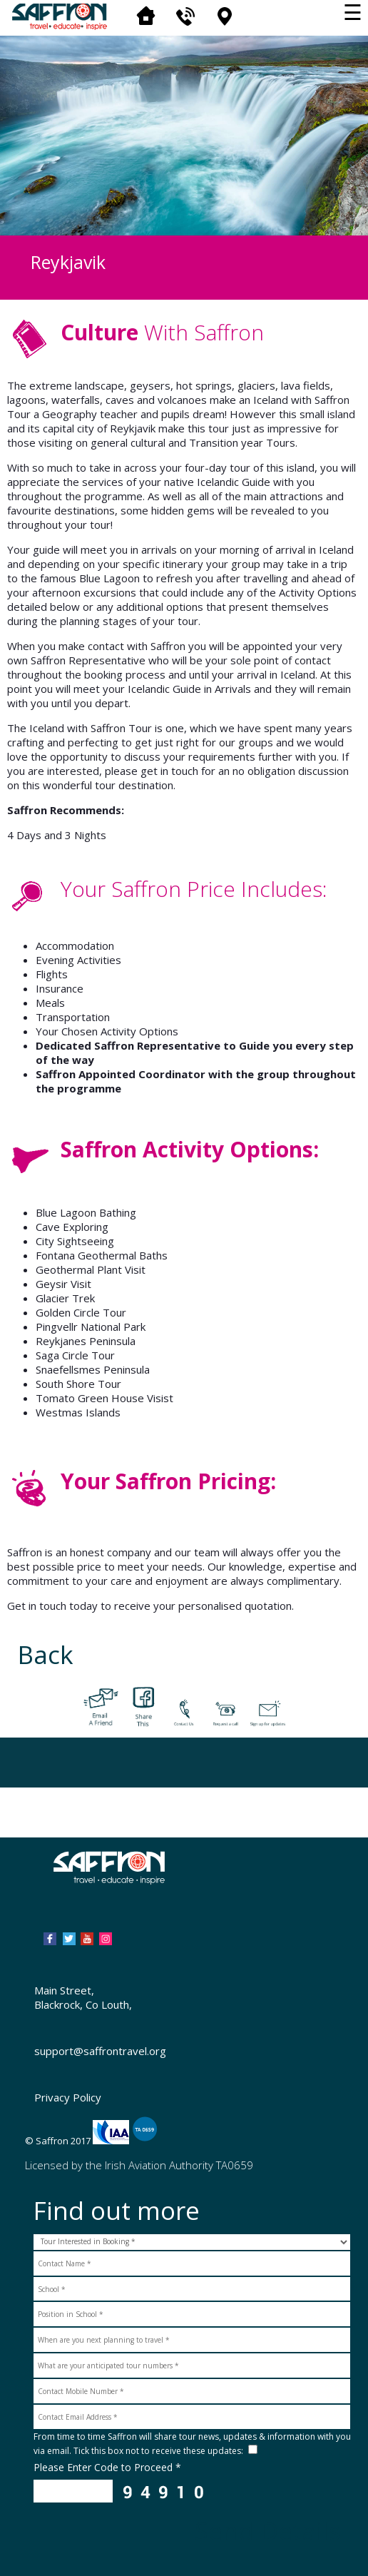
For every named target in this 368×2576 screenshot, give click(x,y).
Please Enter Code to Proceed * (107, 2467)
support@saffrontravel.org (100, 2051)
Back (45, 1654)
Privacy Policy (67, 2097)
